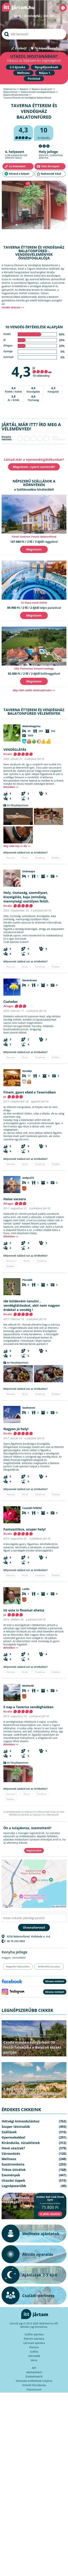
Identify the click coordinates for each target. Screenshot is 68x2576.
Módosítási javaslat (49, 1966)
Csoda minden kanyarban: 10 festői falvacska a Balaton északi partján (32, 2047)
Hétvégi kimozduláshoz (41, 2034)
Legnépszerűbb (42, 2036)
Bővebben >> (10, 787)
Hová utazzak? (13, 2148)
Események (11, 2175)
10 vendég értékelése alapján (34, 327)
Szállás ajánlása (34, 2334)
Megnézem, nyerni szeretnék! (34, 467)
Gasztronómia (13, 2164)
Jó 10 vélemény (42, 372)
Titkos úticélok (14, 2169)
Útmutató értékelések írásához (34, 2381)
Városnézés (11, 2153)
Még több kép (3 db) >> (17, 846)
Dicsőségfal (32, 16)
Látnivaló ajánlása (34, 2343)
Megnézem (34, 549)
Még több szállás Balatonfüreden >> (34, 690)
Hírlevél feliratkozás (34, 2385)
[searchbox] (34, 34)
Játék (17, 16)
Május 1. (45, 73)
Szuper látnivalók (16, 2126)
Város (34, 2360)
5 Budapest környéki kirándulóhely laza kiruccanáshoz (33, 2091)
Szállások (9, 2132)
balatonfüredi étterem (16, 156)
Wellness (23, 73)
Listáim (48, 16)
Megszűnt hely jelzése (18, 1966)
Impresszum (34, 2389)
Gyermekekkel (13, 2137)
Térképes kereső (45, 48)
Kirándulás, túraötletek (15, 2083)
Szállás (34, 2351)
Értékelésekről (34, 2376)
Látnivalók (34, 2356)
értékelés (43, 133)
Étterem (34, 2347)
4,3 (21, 371)
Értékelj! (21, 48)
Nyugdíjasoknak (46, 67)
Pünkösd (34, 79)
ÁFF (34, 2368)
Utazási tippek (23, 2036)
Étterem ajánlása (34, 2338)
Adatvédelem (34, 2372)
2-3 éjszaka (17, 67)
